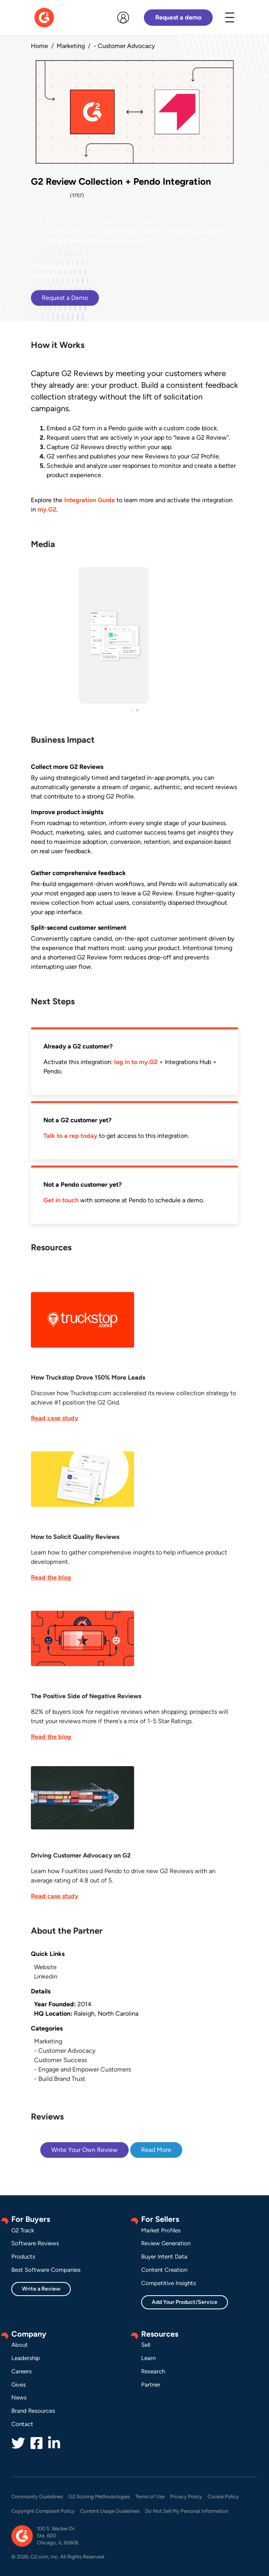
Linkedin (45, 1976)
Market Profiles (161, 2230)
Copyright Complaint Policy (43, 2511)
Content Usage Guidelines (110, 2511)
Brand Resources (33, 2410)
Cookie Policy (223, 2496)
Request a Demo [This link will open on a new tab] (65, 297)
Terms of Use (150, 2496)
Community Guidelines (37, 2496)
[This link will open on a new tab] (134, 1346)
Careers (21, 2371)
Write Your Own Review (84, 2150)
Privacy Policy (186, 2496)
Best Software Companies (46, 2269)
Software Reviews (35, 2243)
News (19, 2397)
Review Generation (165, 2243)
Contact (22, 2424)
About (19, 2344)
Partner (150, 2384)
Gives (18, 2384)
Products (23, 2256)
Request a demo (178, 17)
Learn (148, 2358)
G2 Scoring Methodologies (99, 2496)
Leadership (25, 2358)
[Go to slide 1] (131, 710)
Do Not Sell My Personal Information (186, 2511)
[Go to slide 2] (137, 710)
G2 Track (22, 2230)
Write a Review (41, 2288)
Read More (156, 2150)
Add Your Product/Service (184, 2302)
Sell (145, 2344)
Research (153, 2371)
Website (45, 1967)
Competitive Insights (168, 2283)
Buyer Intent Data (164, 2256)
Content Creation (164, 2269)
